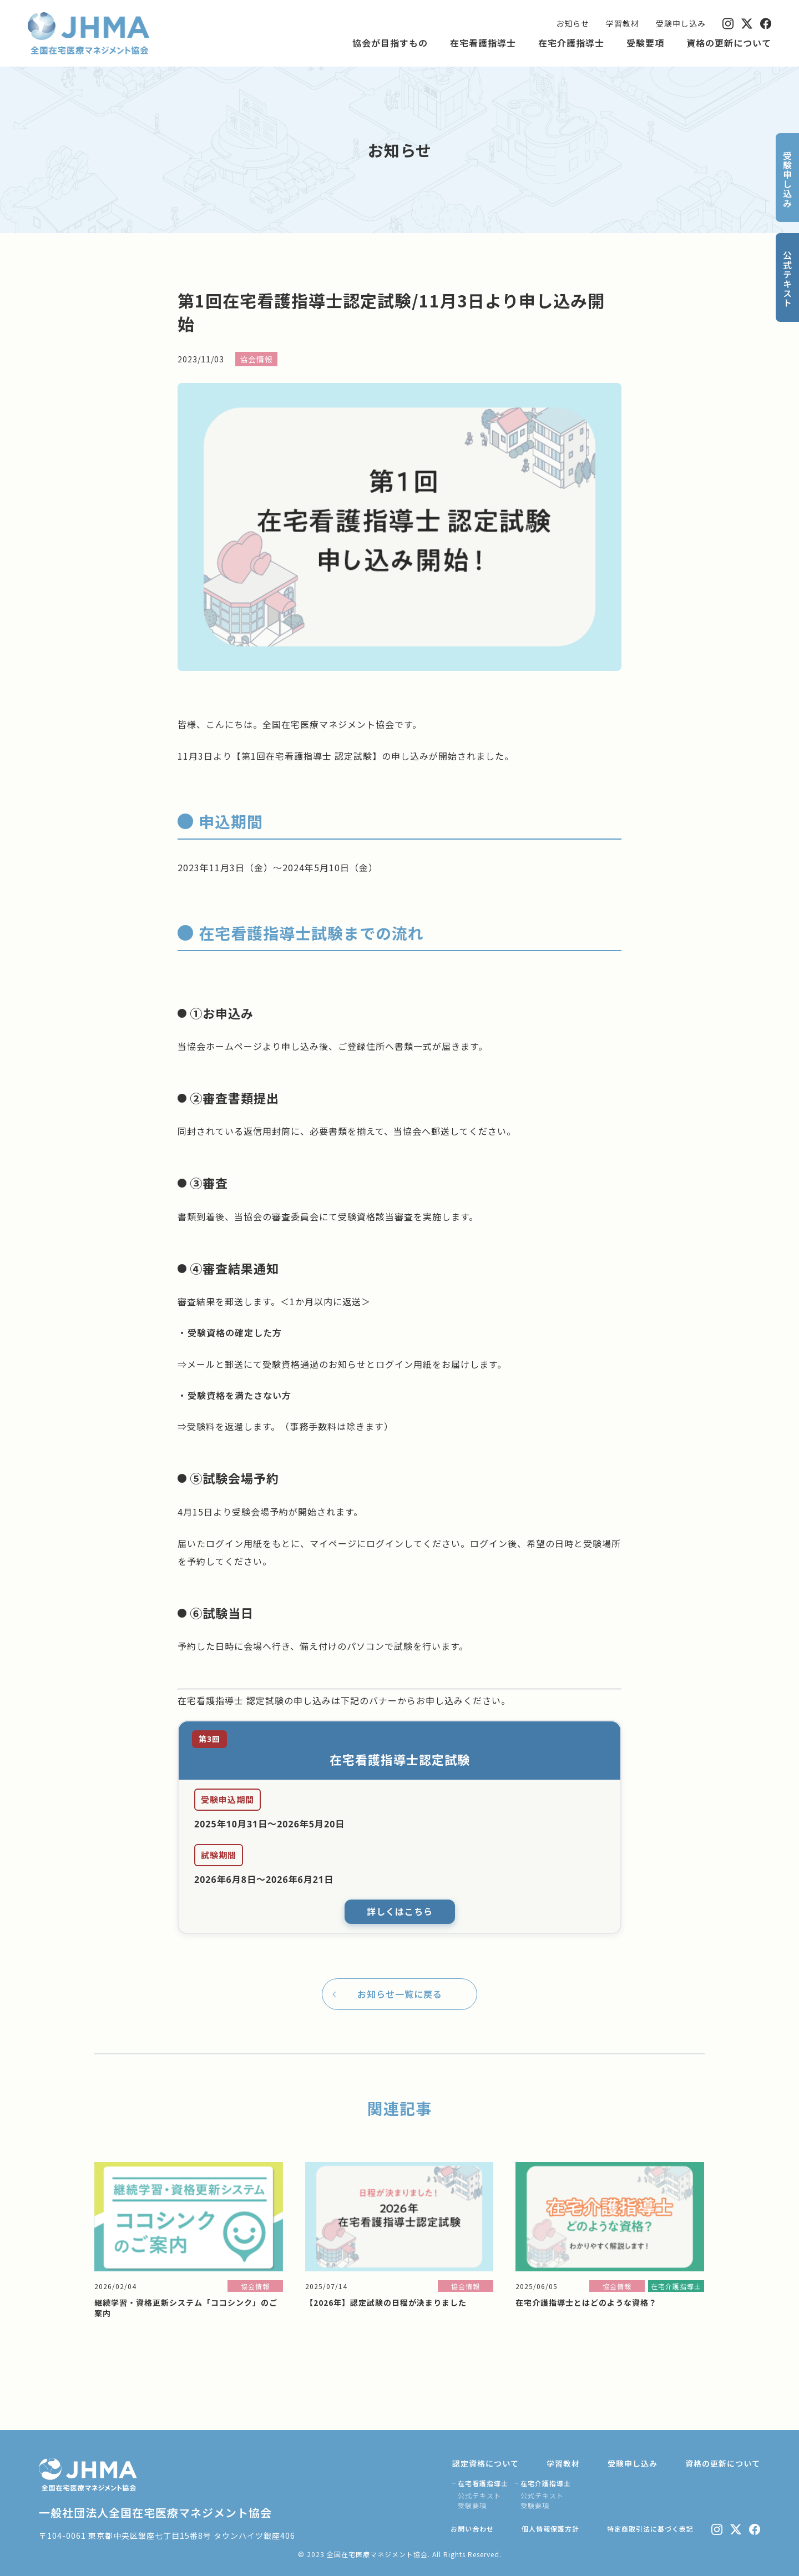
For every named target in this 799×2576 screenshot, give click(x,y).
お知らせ (572, 23)
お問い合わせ (472, 2528)
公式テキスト (479, 2495)
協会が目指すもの (390, 42)
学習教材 (622, 23)
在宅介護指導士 (571, 42)
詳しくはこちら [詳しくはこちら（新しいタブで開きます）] (400, 1912)
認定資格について (485, 2463)
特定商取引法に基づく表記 (650, 2528)
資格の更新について (728, 42)
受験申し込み (681, 23)
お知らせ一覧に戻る (399, 1994)
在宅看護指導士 (483, 42)
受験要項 (645, 42)
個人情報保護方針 (550, 2528)
